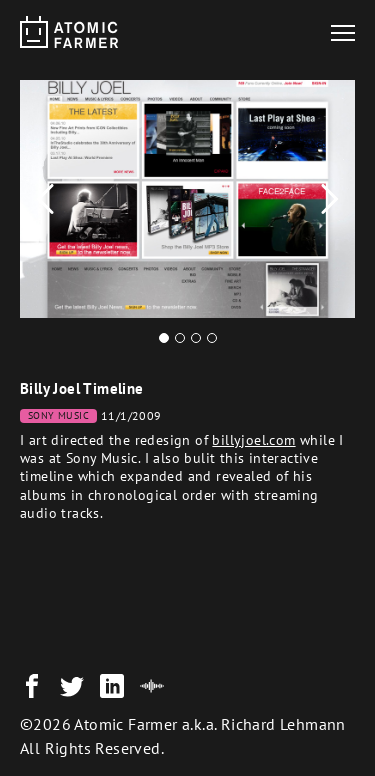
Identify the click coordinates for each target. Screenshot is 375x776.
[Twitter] (72, 686)
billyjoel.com (253, 440)
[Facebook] (32, 686)
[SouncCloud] (152, 686)
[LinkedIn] (112, 686)
